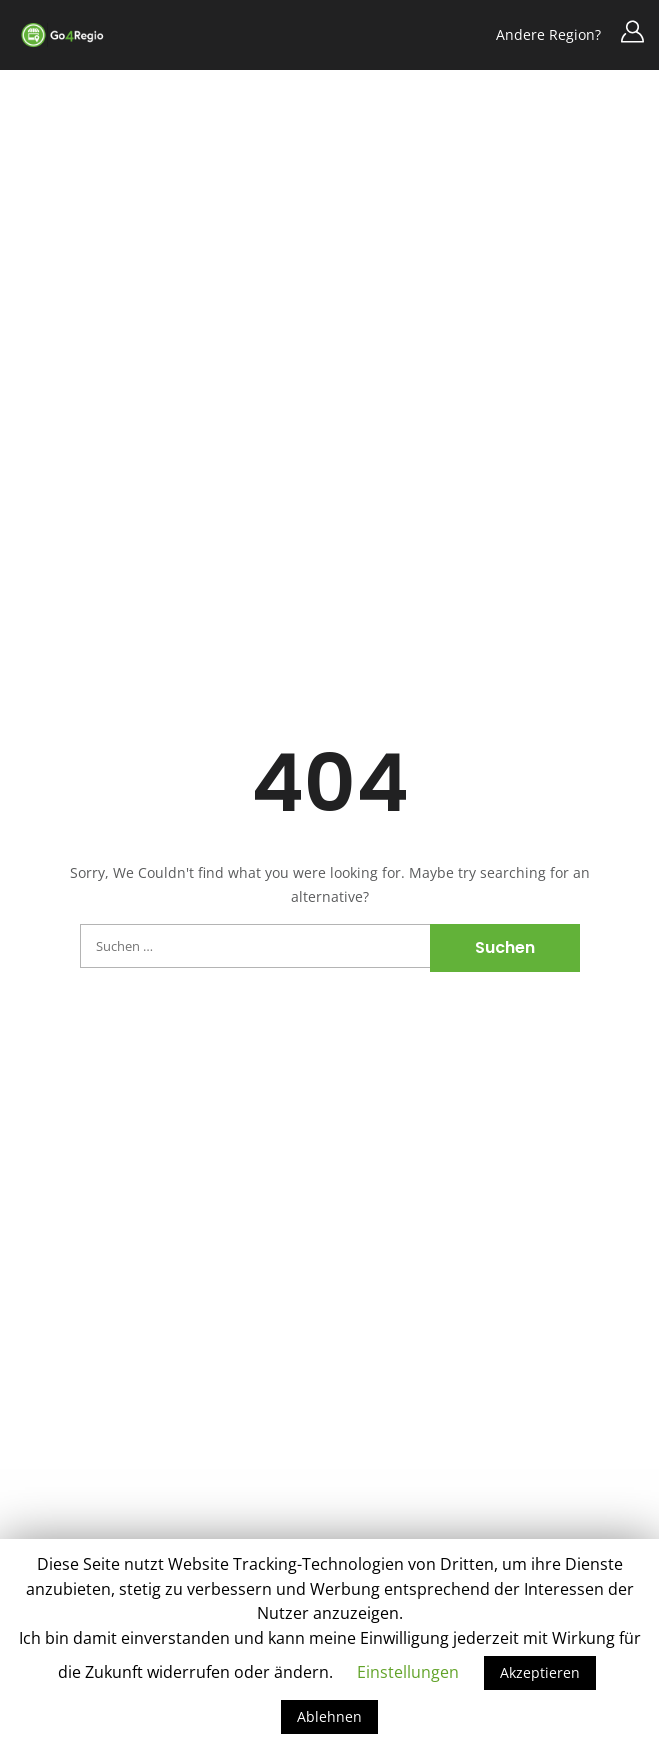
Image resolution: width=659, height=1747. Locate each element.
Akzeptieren (540, 1672)
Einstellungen (408, 1672)
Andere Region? (548, 34)
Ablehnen (329, 1716)
